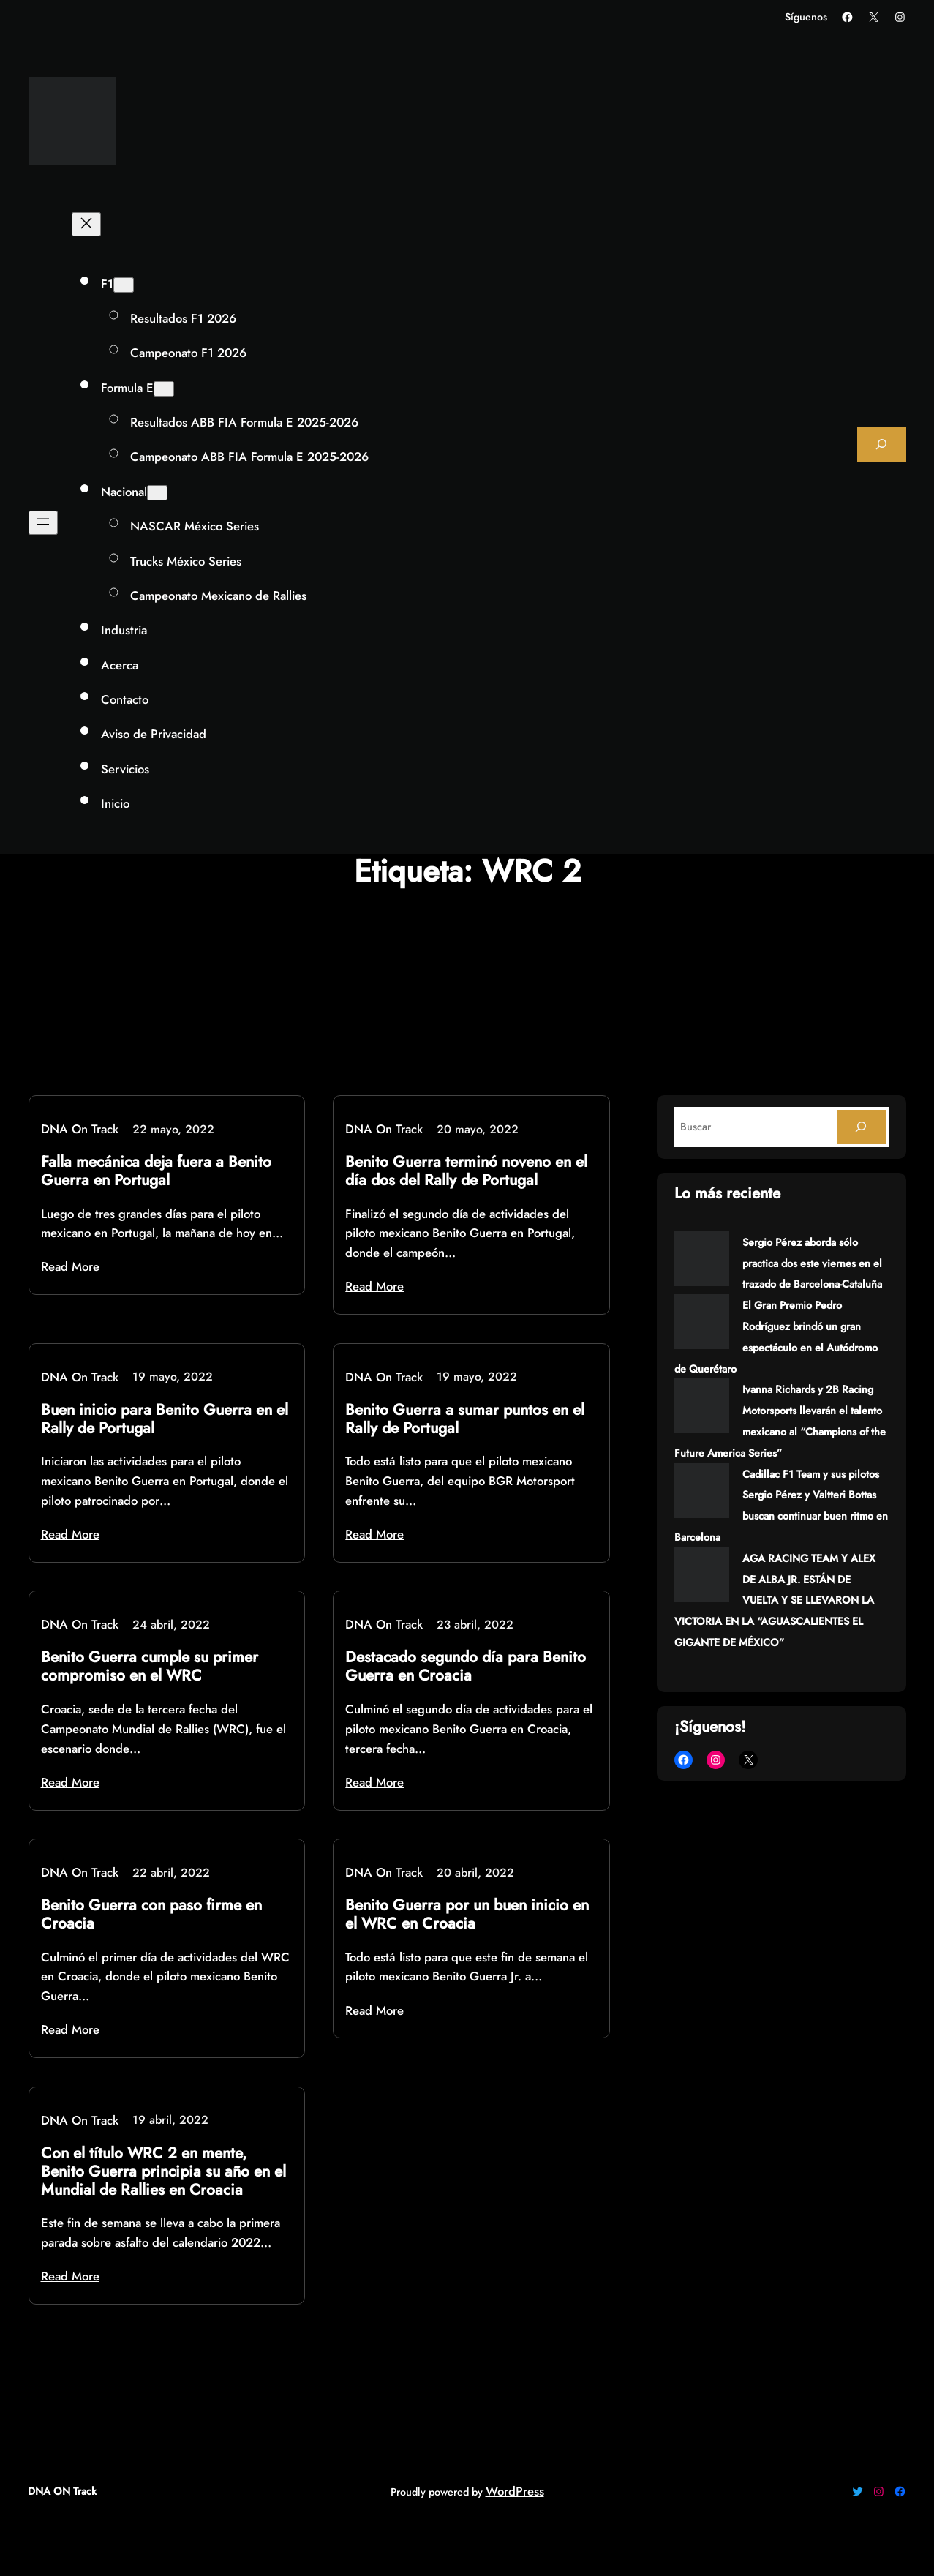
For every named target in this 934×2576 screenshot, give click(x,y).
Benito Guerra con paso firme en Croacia (151, 1914)
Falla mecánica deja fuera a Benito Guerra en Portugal (156, 1171)
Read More (70, 1266)
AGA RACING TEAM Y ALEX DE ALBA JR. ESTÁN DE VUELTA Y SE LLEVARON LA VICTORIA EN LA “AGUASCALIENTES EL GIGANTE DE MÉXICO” (774, 1600)
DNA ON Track (62, 2491)
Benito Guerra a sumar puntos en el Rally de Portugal (464, 1419)
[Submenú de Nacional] (157, 492)
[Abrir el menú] (43, 523)
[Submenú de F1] (123, 285)
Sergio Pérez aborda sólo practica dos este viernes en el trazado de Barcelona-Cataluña (812, 1263)
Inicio (115, 803)
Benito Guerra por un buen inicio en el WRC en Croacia (467, 1914)
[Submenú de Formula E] (164, 389)
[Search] (861, 1127)
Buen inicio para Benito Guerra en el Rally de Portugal (164, 1419)
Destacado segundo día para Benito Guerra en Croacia (465, 1666)
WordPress (515, 2491)
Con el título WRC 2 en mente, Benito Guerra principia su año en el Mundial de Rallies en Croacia (163, 2172)
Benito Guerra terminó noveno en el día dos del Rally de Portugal (466, 1171)
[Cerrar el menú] (86, 224)
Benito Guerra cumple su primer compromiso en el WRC (149, 1666)
